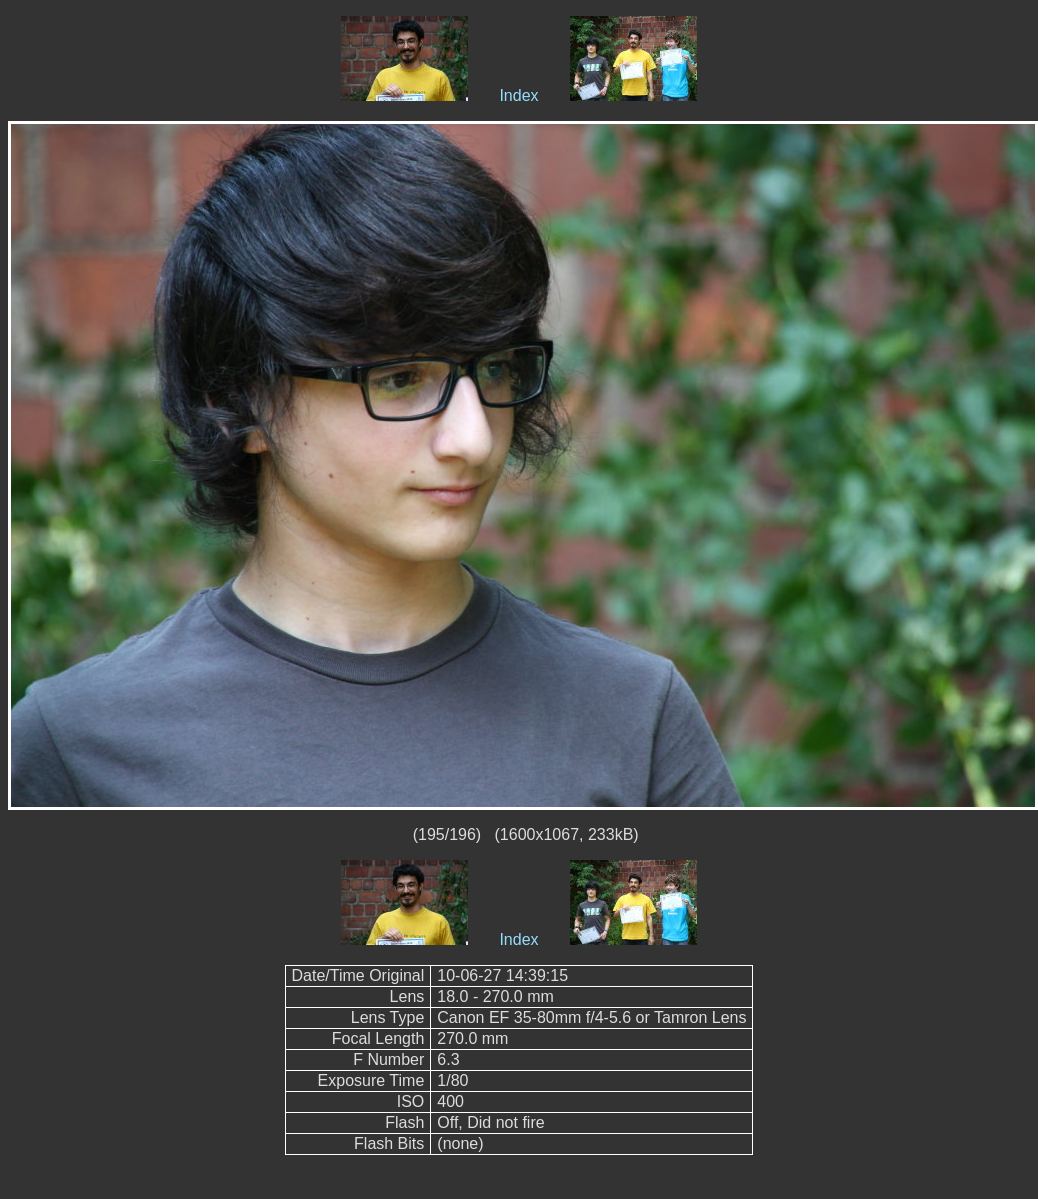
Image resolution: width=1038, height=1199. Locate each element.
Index (518, 95)
